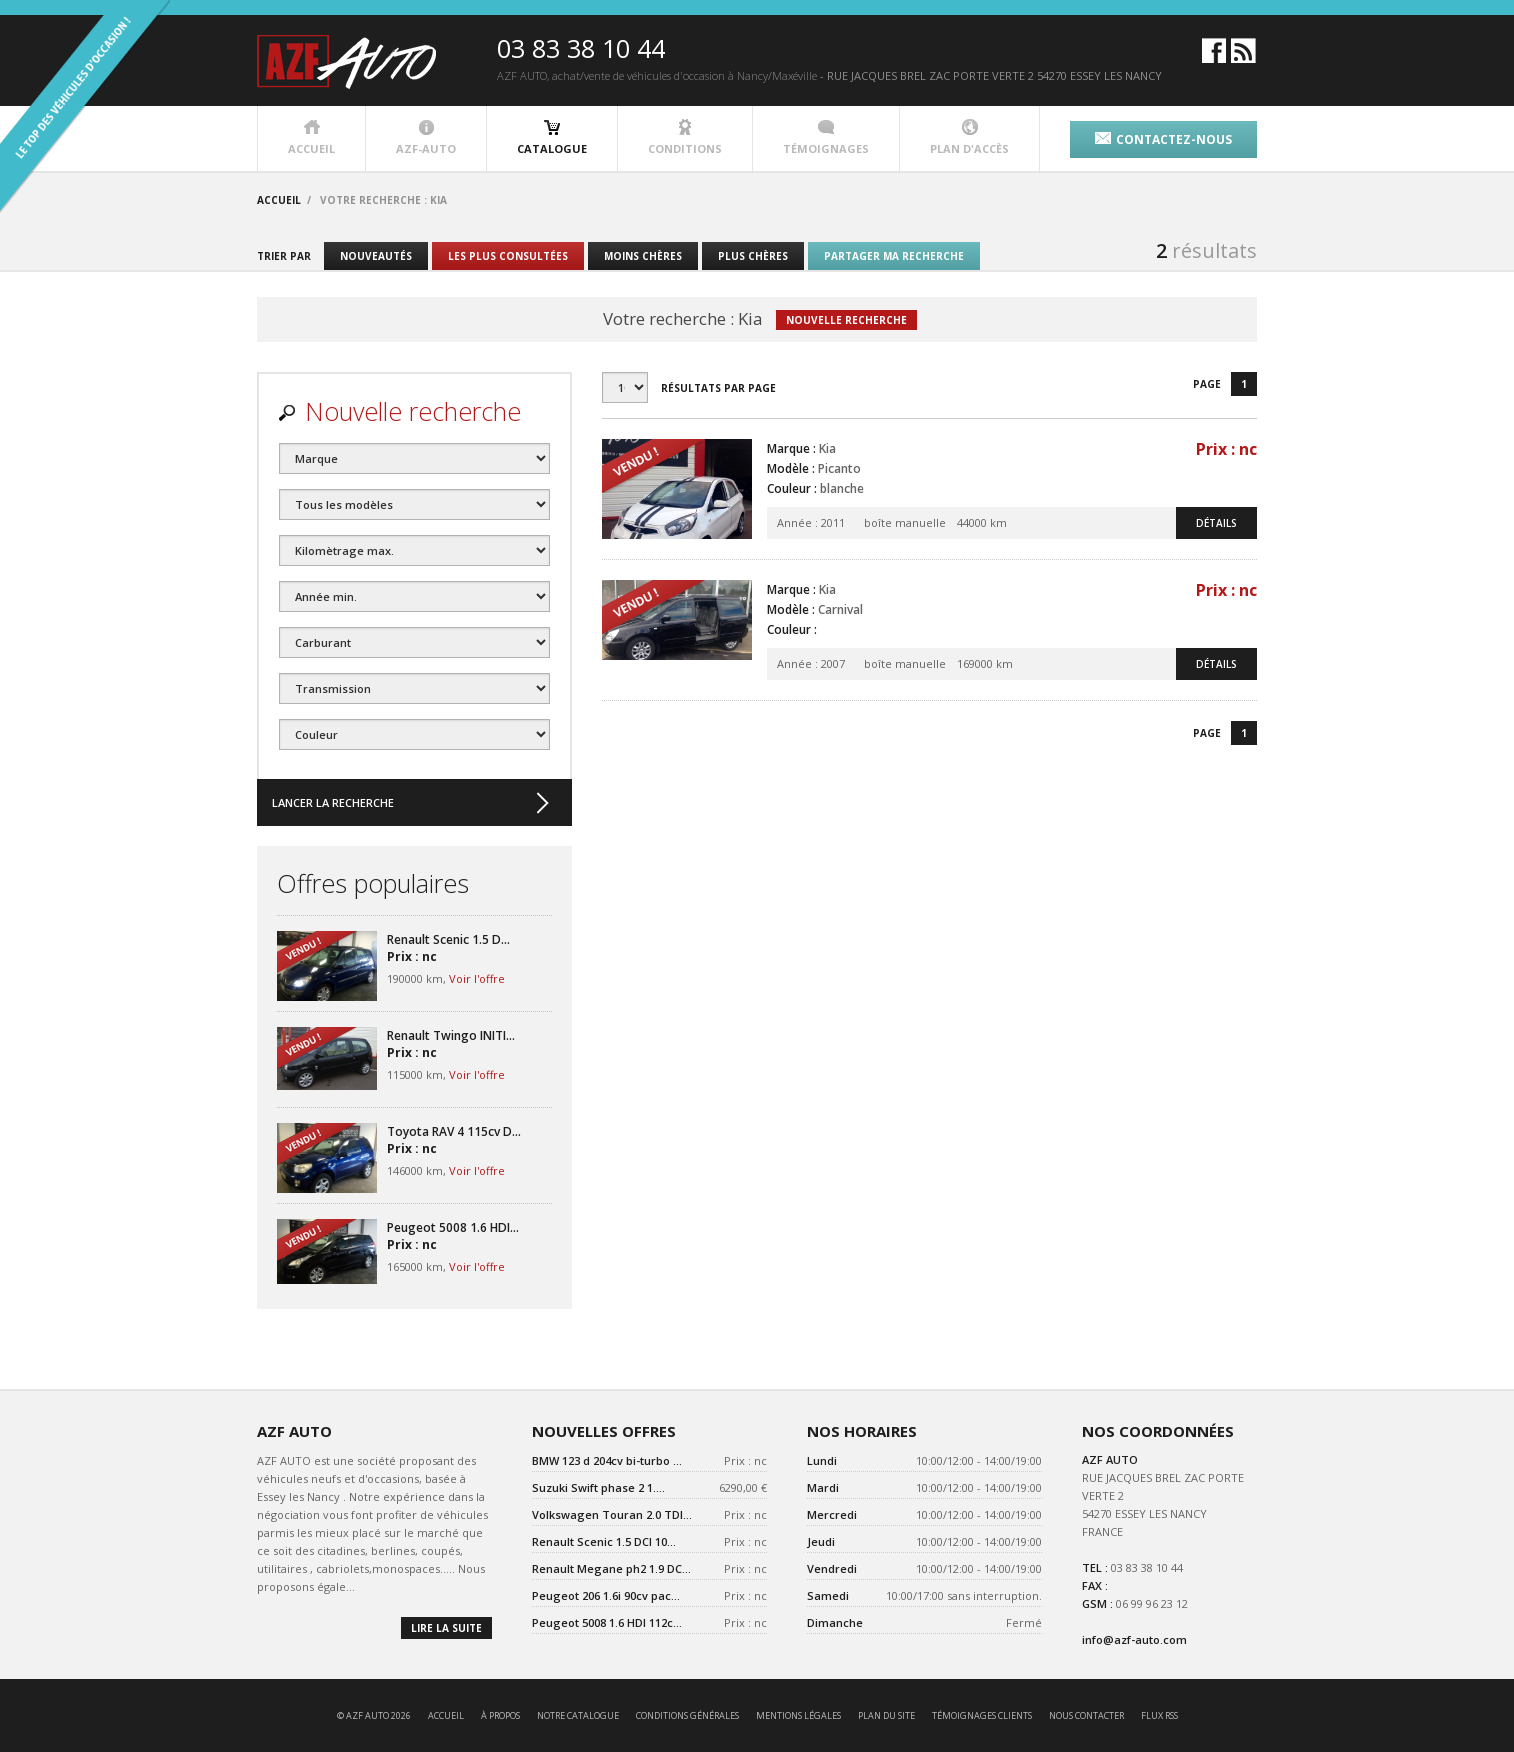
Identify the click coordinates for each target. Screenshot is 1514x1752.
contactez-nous (1163, 139)
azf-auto (426, 137)
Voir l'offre (477, 978)
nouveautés (376, 256)
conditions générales (687, 1715)
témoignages (826, 137)
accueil (311, 137)
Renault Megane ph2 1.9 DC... (611, 1568)
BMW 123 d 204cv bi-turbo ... (607, 1460)
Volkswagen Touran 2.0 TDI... (612, 1514)
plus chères (753, 256)
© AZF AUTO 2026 (374, 1715)
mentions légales (798, 1715)
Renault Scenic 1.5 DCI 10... (604, 1541)
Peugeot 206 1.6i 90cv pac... (606, 1595)
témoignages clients (982, 1715)
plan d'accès (969, 137)
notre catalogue (578, 1715)
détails (1216, 523)
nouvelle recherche (846, 320)
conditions (685, 137)
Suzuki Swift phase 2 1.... (598, 1487)
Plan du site (886, 1715)
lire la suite (446, 1628)
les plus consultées (508, 256)
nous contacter (1086, 1715)
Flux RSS (1159, 1715)
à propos (500, 1715)
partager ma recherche (894, 256)
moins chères (643, 256)
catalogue (552, 137)
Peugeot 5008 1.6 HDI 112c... (607, 1622)
